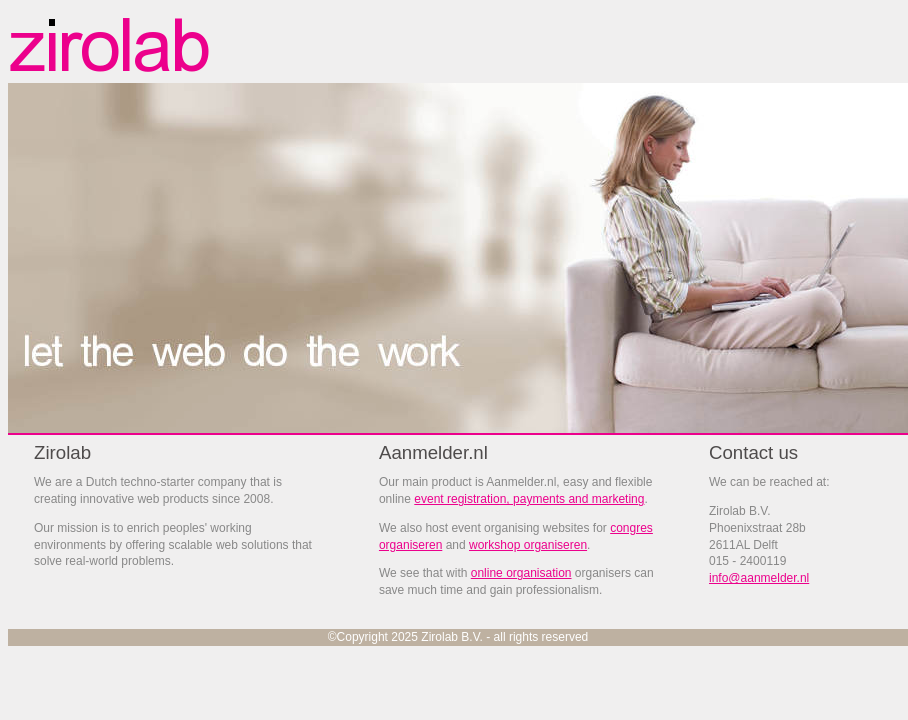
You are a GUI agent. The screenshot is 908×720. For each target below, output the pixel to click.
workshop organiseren (528, 545)
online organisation (521, 573)
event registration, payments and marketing (529, 499)
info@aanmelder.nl (759, 578)
